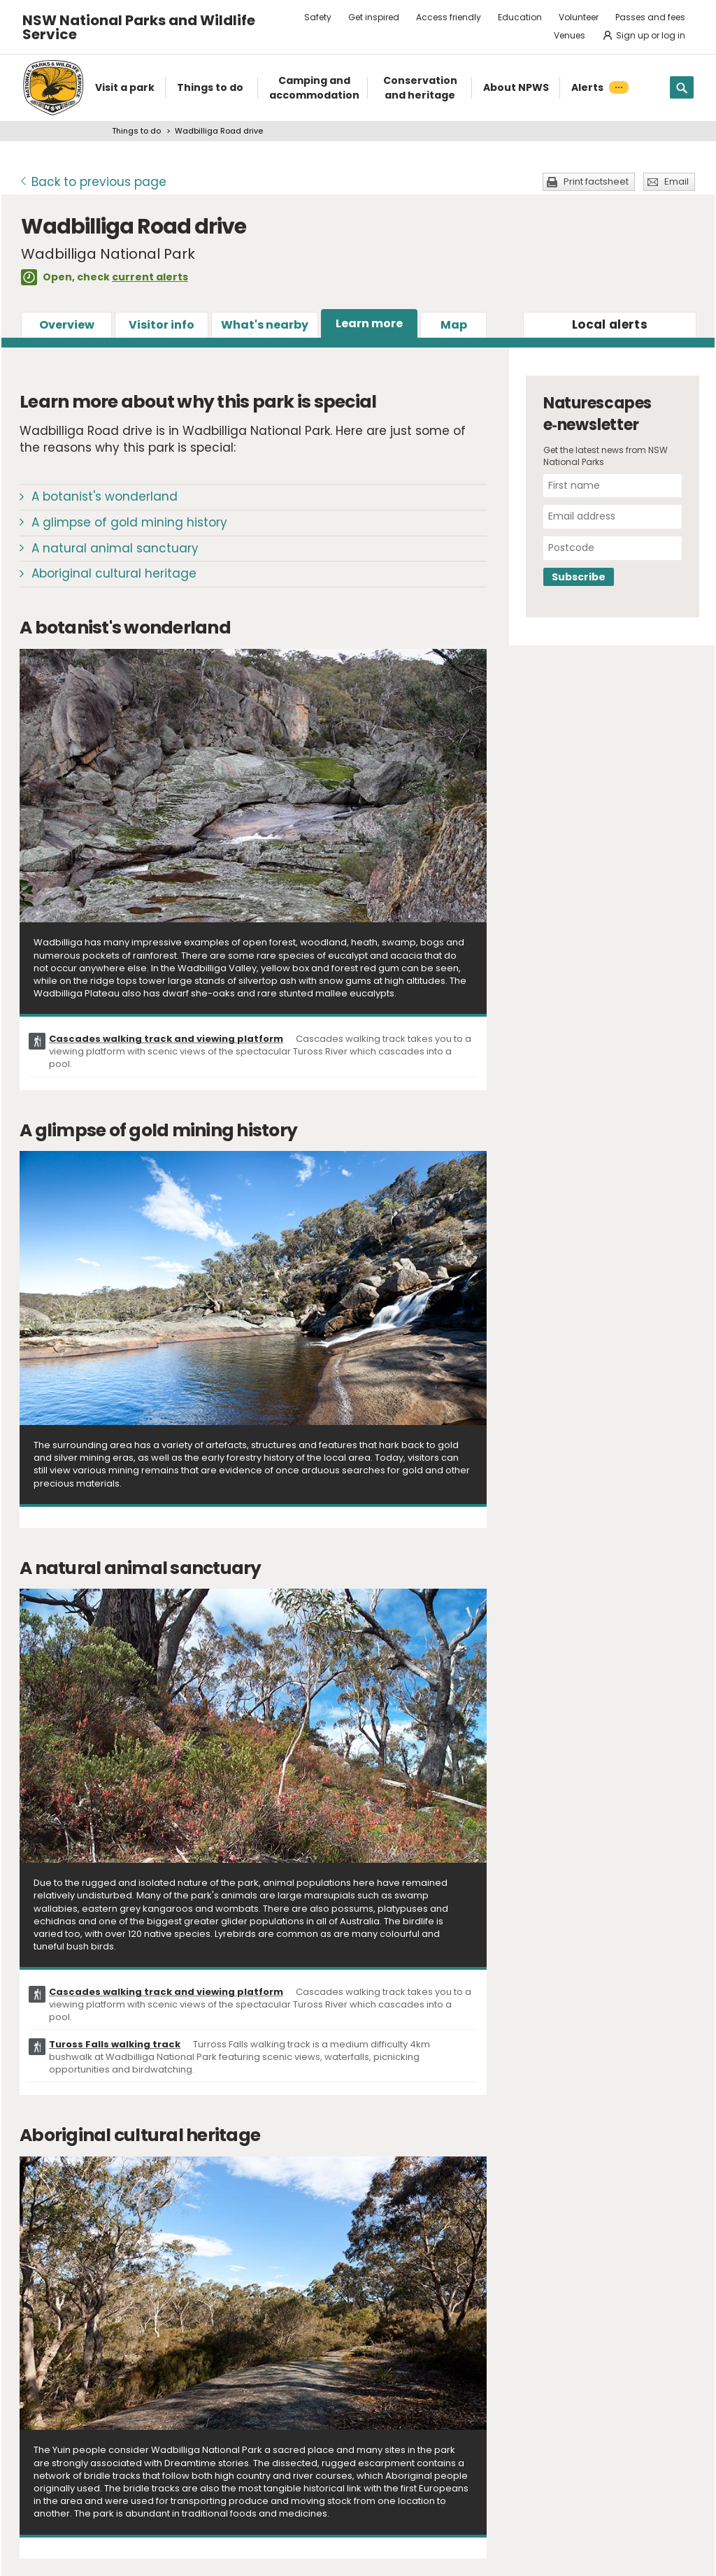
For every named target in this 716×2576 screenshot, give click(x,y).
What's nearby (264, 325)
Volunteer (579, 17)
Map (454, 325)
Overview (66, 325)
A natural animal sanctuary (115, 548)
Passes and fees (650, 17)
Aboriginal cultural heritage (113, 573)
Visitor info (161, 325)
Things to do (136, 130)
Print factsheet (596, 181)
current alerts (150, 277)
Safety (317, 17)
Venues (569, 35)
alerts (609, 324)
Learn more (369, 323)
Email (676, 181)
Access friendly (448, 17)
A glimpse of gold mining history (129, 522)
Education (520, 17)
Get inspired (373, 17)
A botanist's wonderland (104, 496)
